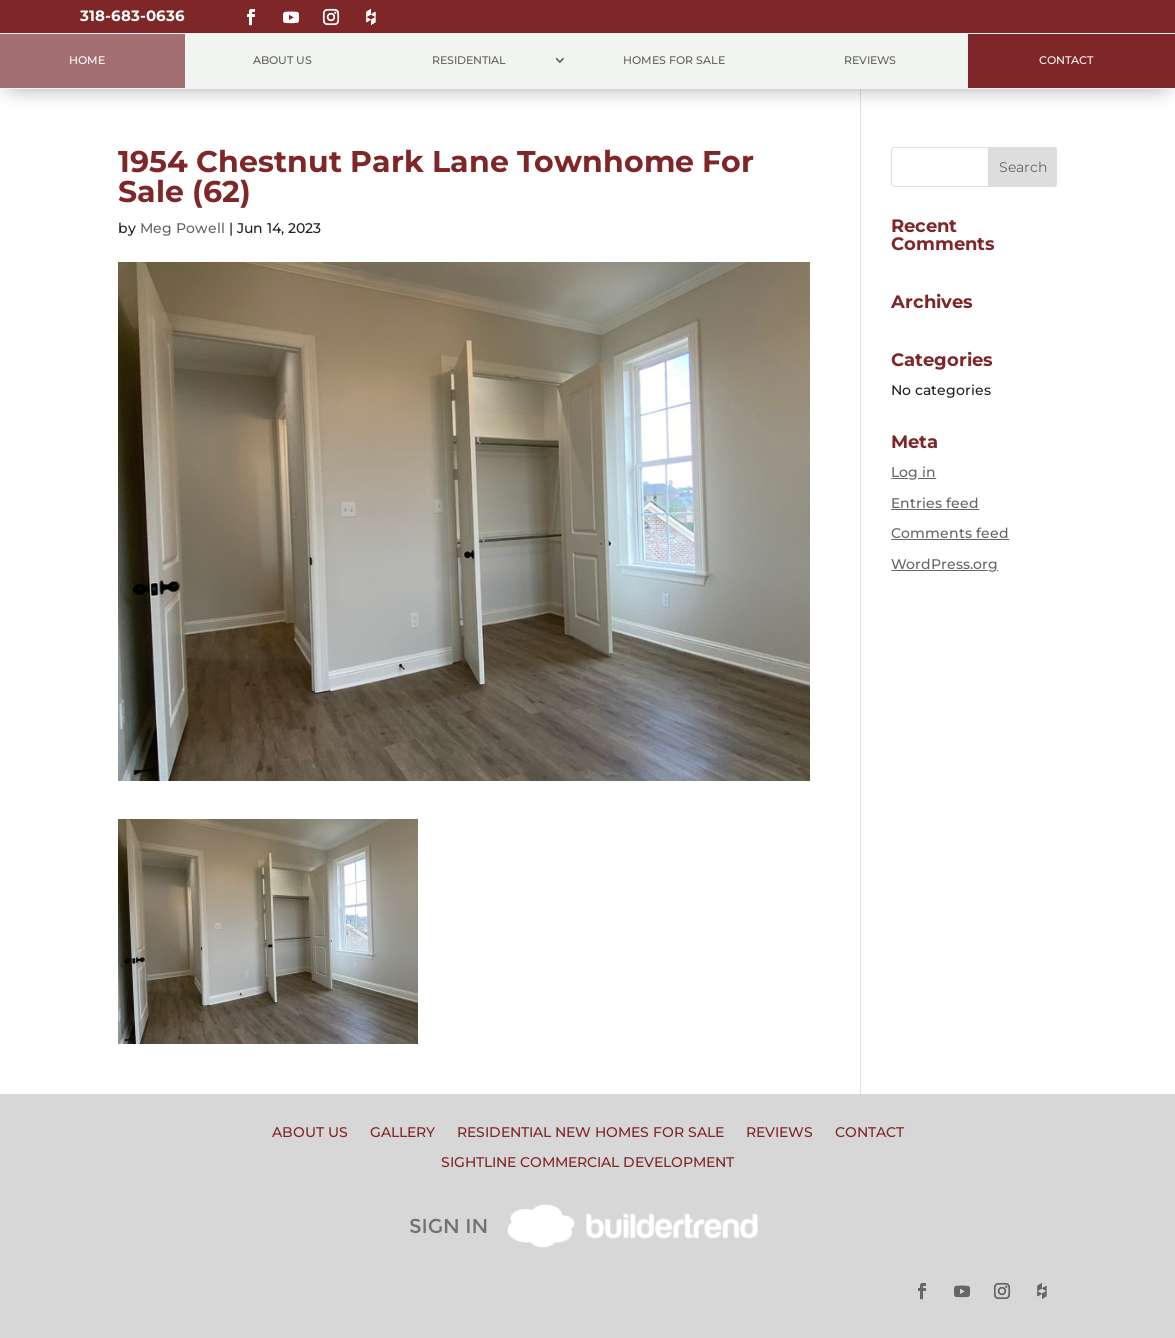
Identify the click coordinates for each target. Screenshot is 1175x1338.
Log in (913, 472)
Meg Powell (182, 228)
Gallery (402, 1133)
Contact (1066, 60)
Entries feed (935, 503)
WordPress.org (944, 564)
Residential (469, 60)
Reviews (870, 60)
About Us (282, 60)
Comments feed (950, 533)
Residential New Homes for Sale (590, 1133)
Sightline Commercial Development (587, 1163)
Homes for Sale (674, 60)
